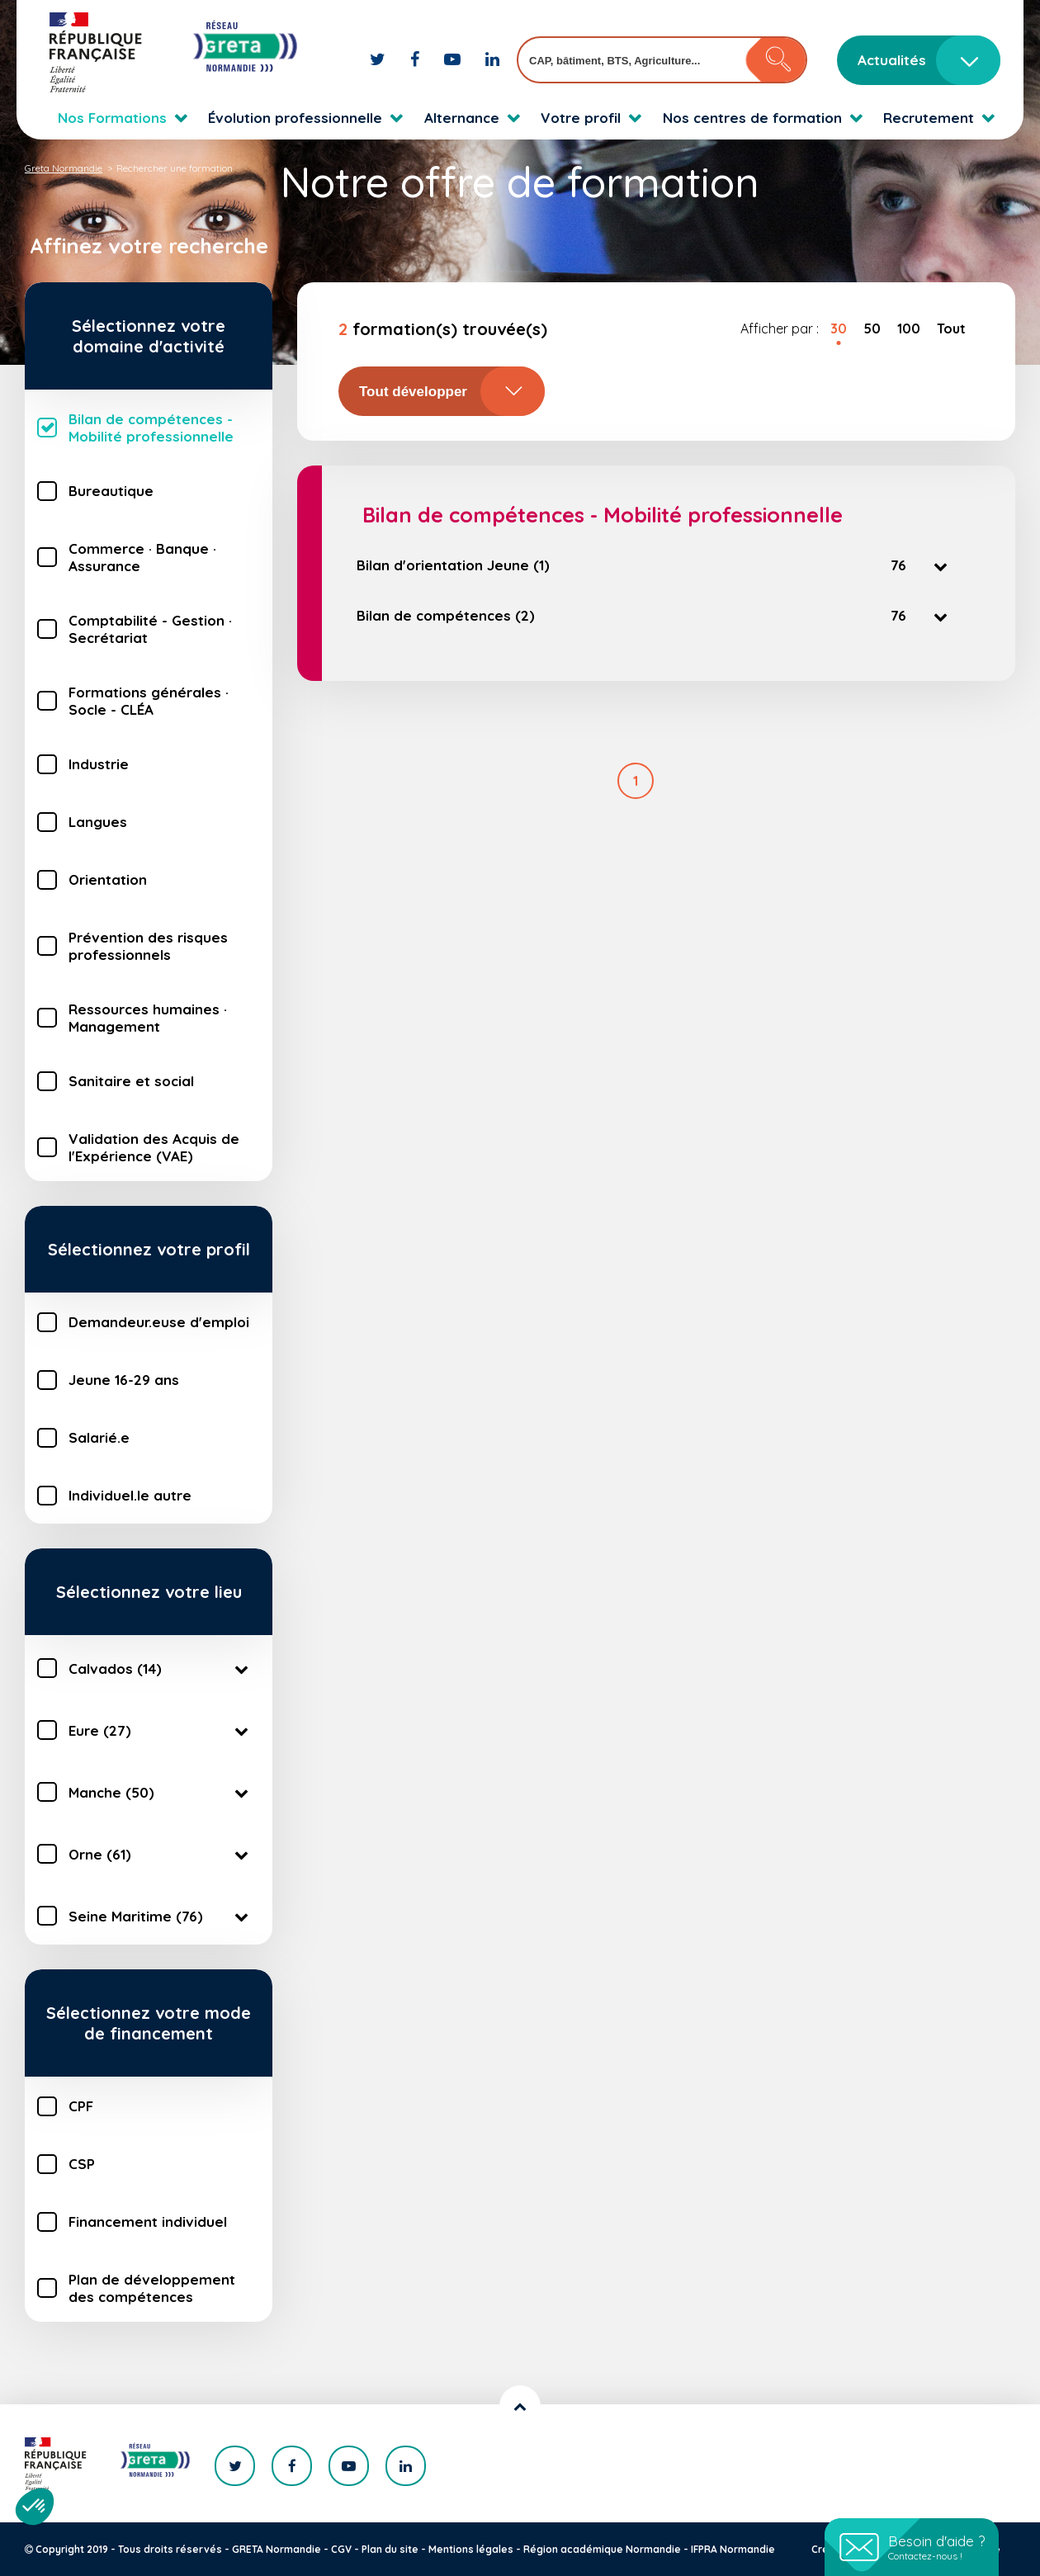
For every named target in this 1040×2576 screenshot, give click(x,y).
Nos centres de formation (752, 117)
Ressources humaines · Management (148, 1017)
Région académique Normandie (602, 2549)
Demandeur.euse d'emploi (159, 1322)
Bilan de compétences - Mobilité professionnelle (151, 427)
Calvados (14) (161, 1668)
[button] (34, 2506)
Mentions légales (470, 2549)
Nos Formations (112, 117)
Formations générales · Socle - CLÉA (149, 700)
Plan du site (390, 2549)
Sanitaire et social (131, 1080)
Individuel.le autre (130, 1495)
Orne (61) (161, 1853)
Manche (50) (161, 1792)
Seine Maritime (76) (161, 1915)
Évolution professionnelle (295, 117)
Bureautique (111, 490)
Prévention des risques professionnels (148, 946)
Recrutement (928, 117)
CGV (341, 2549)
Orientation (108, 879)
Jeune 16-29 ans (124, 1379)
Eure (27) (161, 1730)
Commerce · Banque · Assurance (142, 557)
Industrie (99, 764)
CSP (82, 2163)
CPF (81, 2106)
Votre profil (581, 117)
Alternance (461, 117)
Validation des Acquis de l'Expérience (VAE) (154, 1147)
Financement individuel (148, 2221)
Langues (98, 821)
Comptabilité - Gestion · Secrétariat (150, 629)
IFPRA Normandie (733, 2549)
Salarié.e (99, 1437)
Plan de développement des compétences (152, 2288)
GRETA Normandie (276, 2549)
